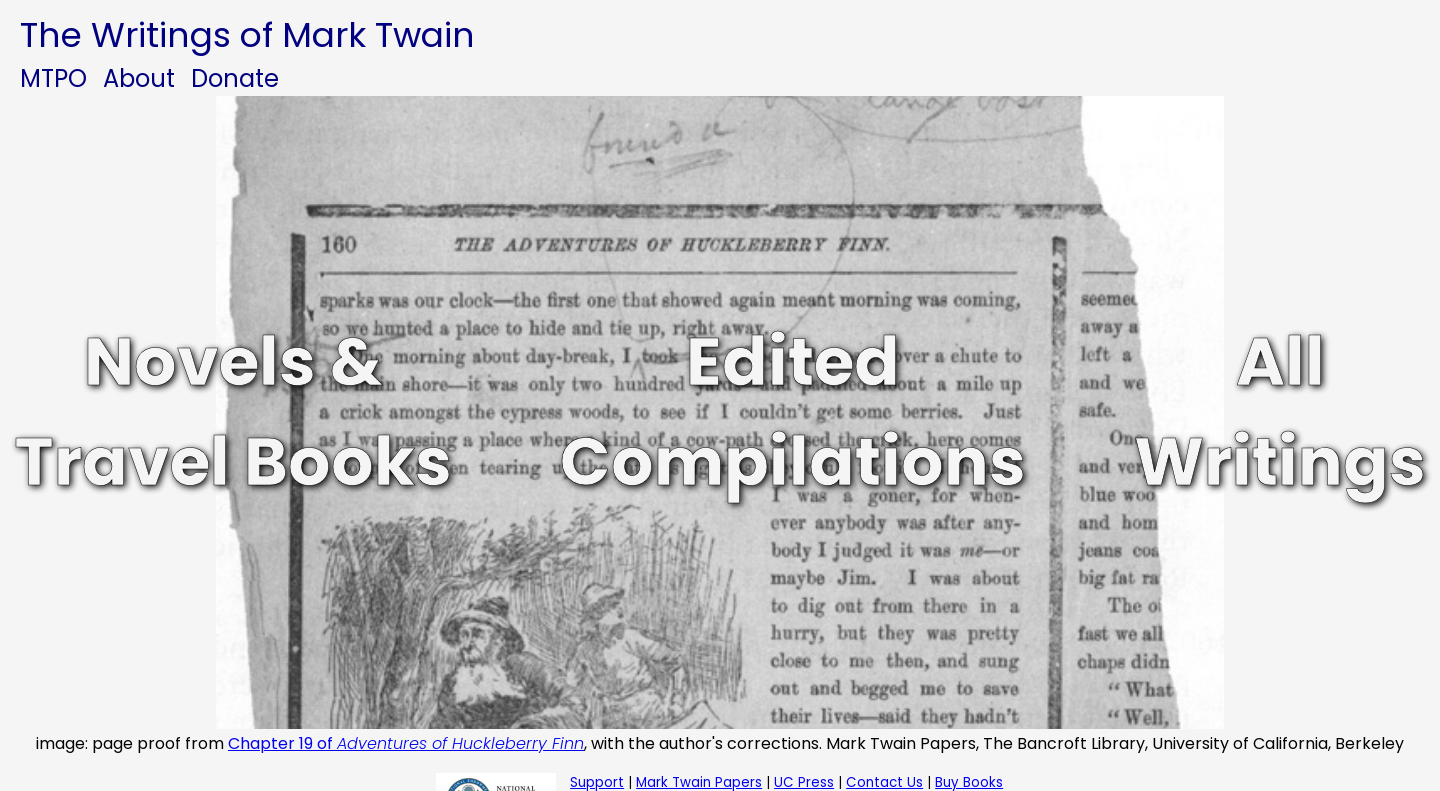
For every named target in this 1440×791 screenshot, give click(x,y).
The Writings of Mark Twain (247, 35)
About (139, 78)
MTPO (53, 78)
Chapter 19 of (406, 743)
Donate (235, 78)
